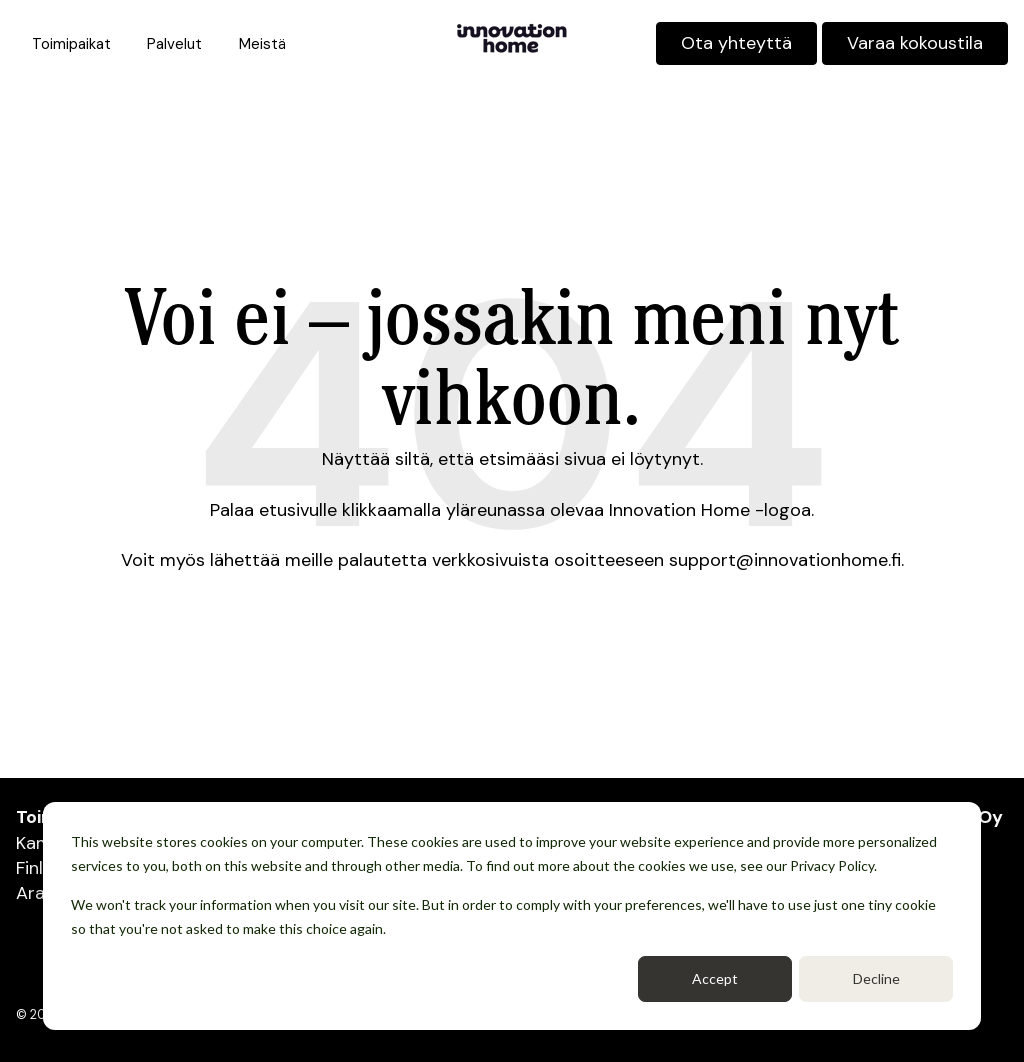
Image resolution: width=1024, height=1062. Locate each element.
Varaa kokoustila (915, 43)
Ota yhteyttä (736, 43)
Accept (715, 978)
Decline (876, 978)
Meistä (262, 44)
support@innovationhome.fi (785, 560)
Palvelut (174, 44)
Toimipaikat (71, 44)
